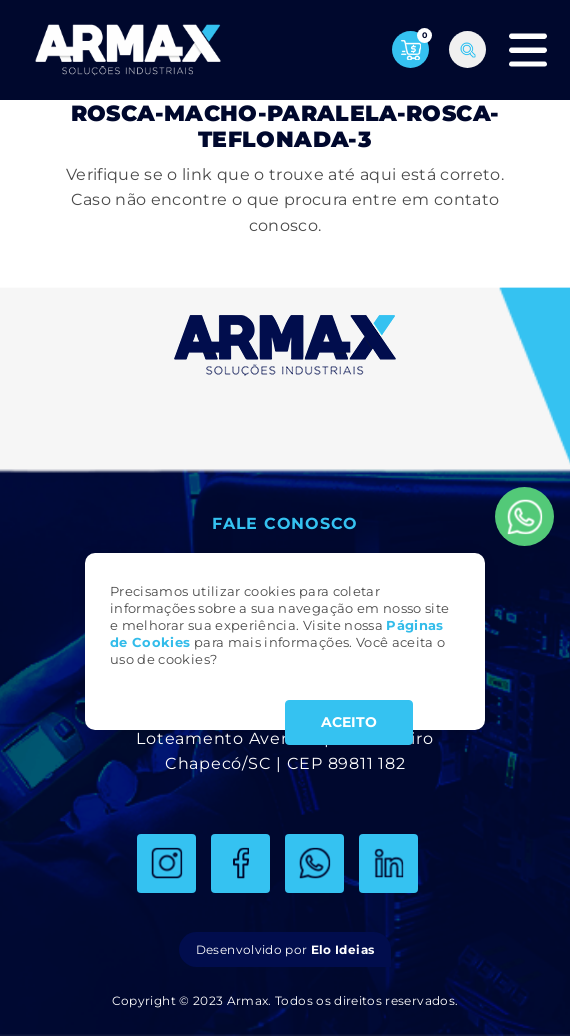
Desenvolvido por (285, 949)
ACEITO (349, 722)
